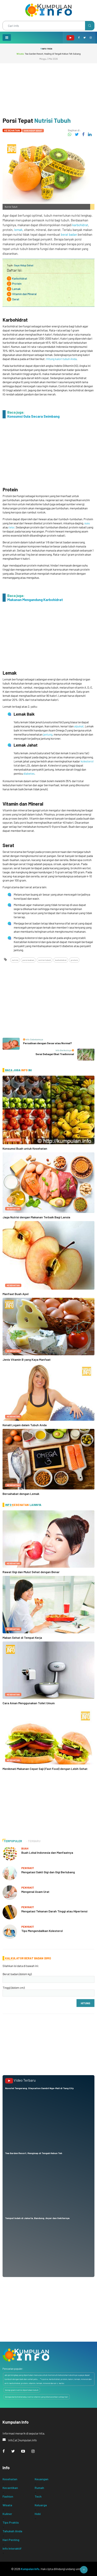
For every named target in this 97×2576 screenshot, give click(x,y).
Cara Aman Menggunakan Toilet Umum (29, 1703)
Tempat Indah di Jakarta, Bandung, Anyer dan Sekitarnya (37, 2218)
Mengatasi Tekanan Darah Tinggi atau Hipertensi (54, 1911)
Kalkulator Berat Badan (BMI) (28, 1958)
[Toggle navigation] (7, 37)
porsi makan (28, 960)
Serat (15, 299)
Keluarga (41, 2505)
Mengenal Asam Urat (35, 1892)
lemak (18, 230)
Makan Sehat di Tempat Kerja (22, 1637)
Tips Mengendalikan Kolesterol (42, 1931)
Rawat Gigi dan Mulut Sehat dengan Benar (31, 1572)
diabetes (28, 773)
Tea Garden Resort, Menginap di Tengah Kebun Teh (33, 2153)
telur (12, 527)
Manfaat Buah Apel (16, 1294)
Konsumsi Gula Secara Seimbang (33, 416)
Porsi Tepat (37, 120)
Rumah (39, 2488)
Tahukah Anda (12, 2531)
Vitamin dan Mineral (24, 294)
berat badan (69, 234)
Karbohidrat (19, 278)
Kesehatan (12, 130)
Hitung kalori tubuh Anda (61, 359)
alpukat (79, 726)
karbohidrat (80, 225)
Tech (38, 2496)
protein (74, 960)
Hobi (38, 2514)
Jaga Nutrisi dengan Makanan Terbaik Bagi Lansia (36, 1217)
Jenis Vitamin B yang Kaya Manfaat (27, 1359)
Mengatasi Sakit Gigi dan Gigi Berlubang (48, 1872)
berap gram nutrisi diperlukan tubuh (21, 2390)
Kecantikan (10, 2488)
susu (87, 523)
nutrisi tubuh (44, 960)
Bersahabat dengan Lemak (21, 1494)
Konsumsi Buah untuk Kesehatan (25, 1148)
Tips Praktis (11, 2522)
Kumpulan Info (30, 2569)
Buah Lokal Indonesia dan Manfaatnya (47, 1852)
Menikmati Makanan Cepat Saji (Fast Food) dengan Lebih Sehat (45, 1769)
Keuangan (41, 2479)
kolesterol (87, 761)
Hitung (85, 2003)
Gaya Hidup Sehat (33, 130)
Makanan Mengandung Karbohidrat (35, 599)
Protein (17, 283)
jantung (47, 734)
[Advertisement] (48, 89)
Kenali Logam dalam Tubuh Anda (25, 1425)
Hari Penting (11, 2540)
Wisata (7, 2505)
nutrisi (15, 960)
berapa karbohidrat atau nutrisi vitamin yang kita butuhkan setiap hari (36, 2397)
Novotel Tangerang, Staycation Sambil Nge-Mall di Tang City (39, 2088)
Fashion (8, 2496)
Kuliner (7, 2514)
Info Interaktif (12, 2548)
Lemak (16, 288)
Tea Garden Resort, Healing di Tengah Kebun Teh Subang (49, 54)
